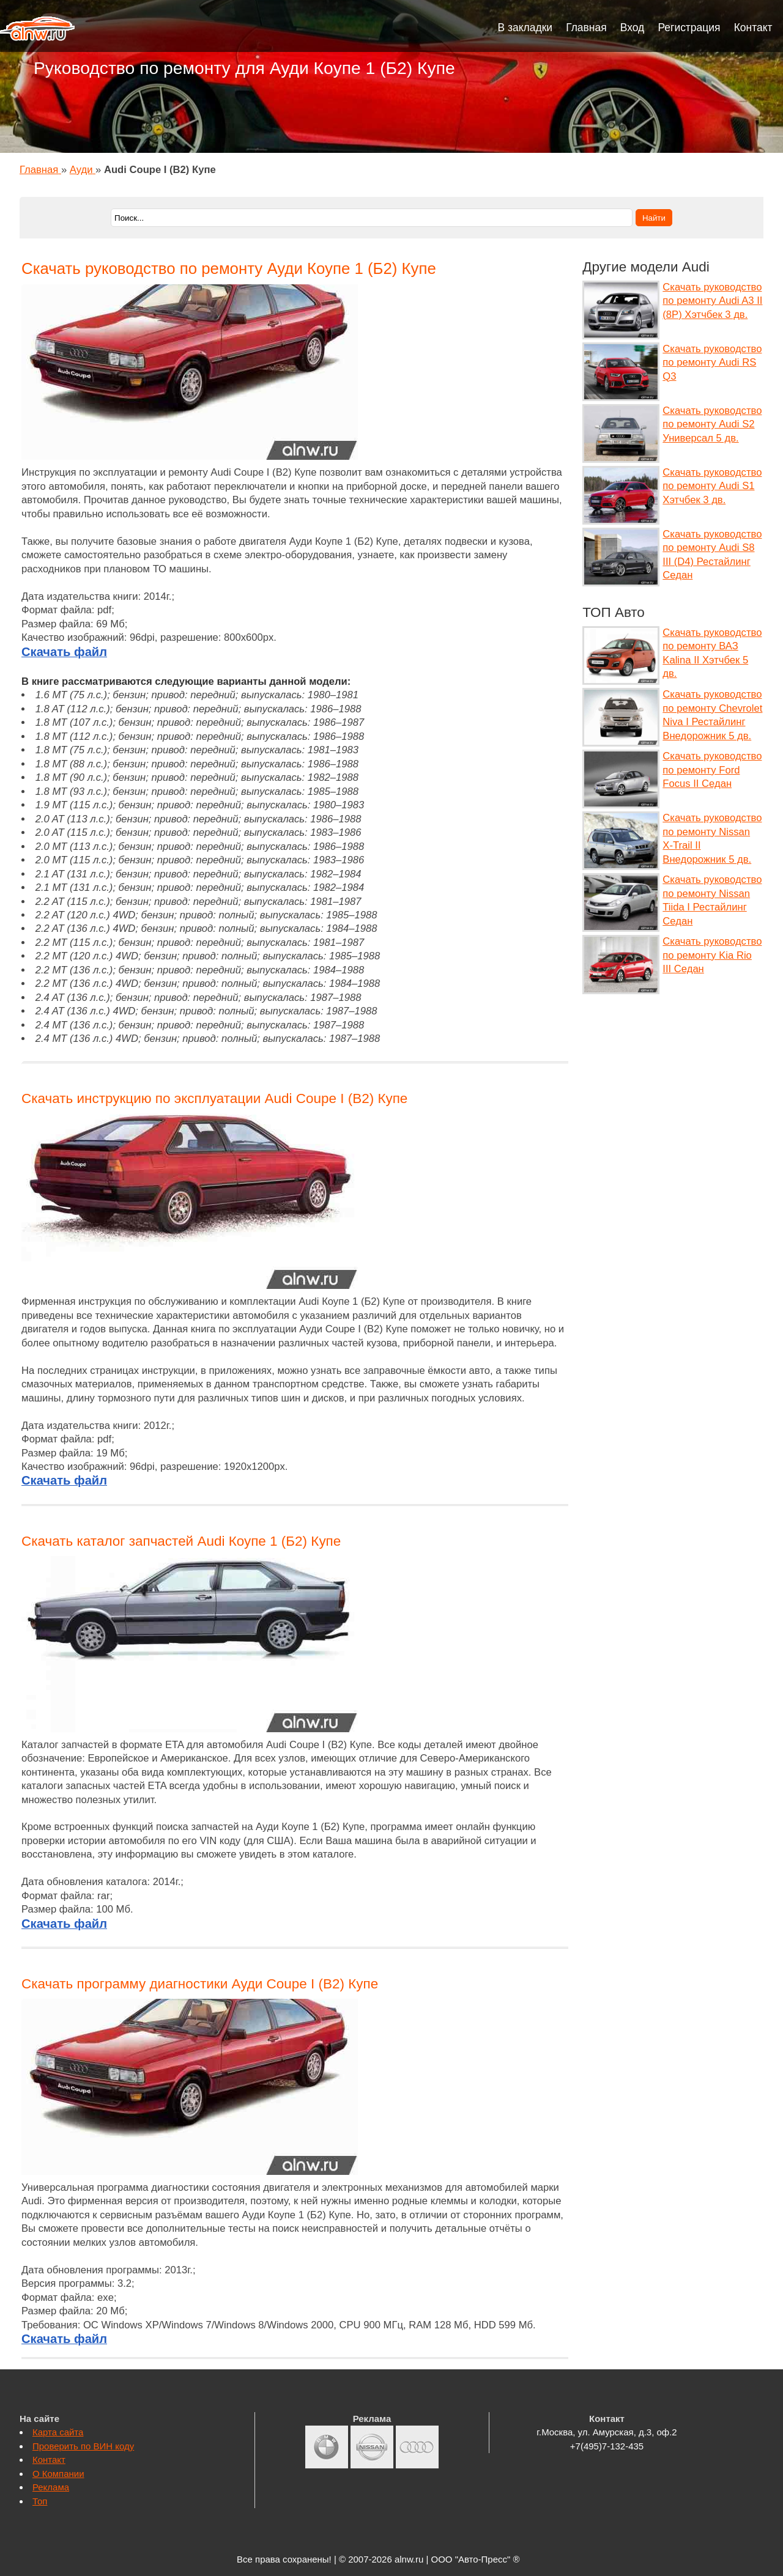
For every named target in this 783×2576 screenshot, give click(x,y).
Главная (586, 27)
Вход (632, 27)
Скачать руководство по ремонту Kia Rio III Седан (712, 955)
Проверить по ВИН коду (83, 2446)
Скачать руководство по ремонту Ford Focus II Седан (712, 769)
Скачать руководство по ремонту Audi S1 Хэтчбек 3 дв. (712, 486)
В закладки (525, 27)
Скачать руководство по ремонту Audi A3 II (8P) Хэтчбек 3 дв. (712, 300)
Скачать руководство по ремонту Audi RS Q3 (712, 362)
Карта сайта (57, 2432)
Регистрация (689, 27)
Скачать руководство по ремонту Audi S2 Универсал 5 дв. (712, 424)
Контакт (753, 27)
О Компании (58, 2473)
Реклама (50, 2487)
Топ (39, 2501)
